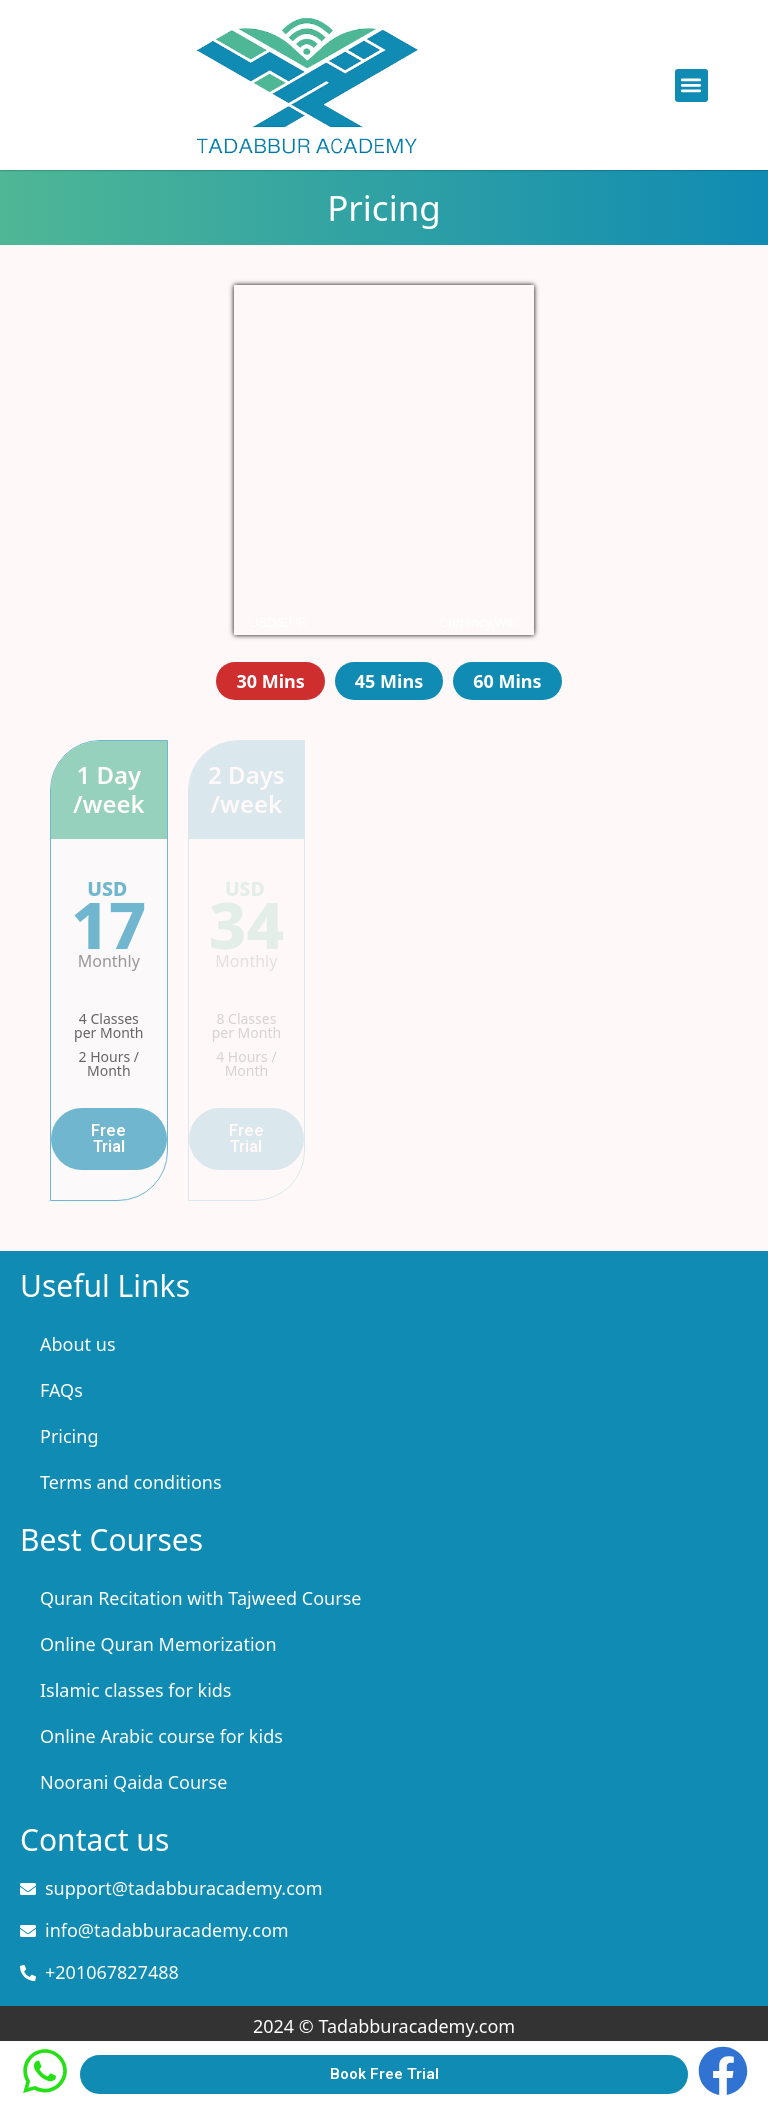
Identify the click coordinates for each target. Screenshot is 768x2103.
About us (78, 1344)
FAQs (61, 1390)
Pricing (69, 1436)
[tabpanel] (384, 970)
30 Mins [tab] (270, 681)
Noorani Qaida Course (133, 1782)
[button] (691, 85)
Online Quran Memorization (158, 1644)
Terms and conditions (131, 1482)
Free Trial (108, 1138)
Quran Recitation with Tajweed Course (200, 1598)
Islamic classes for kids (135, 1690)
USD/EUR (278, 622)
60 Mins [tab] (507, 681)
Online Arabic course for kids (161, 1736)
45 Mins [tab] (389, 681)
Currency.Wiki (479, 622)
